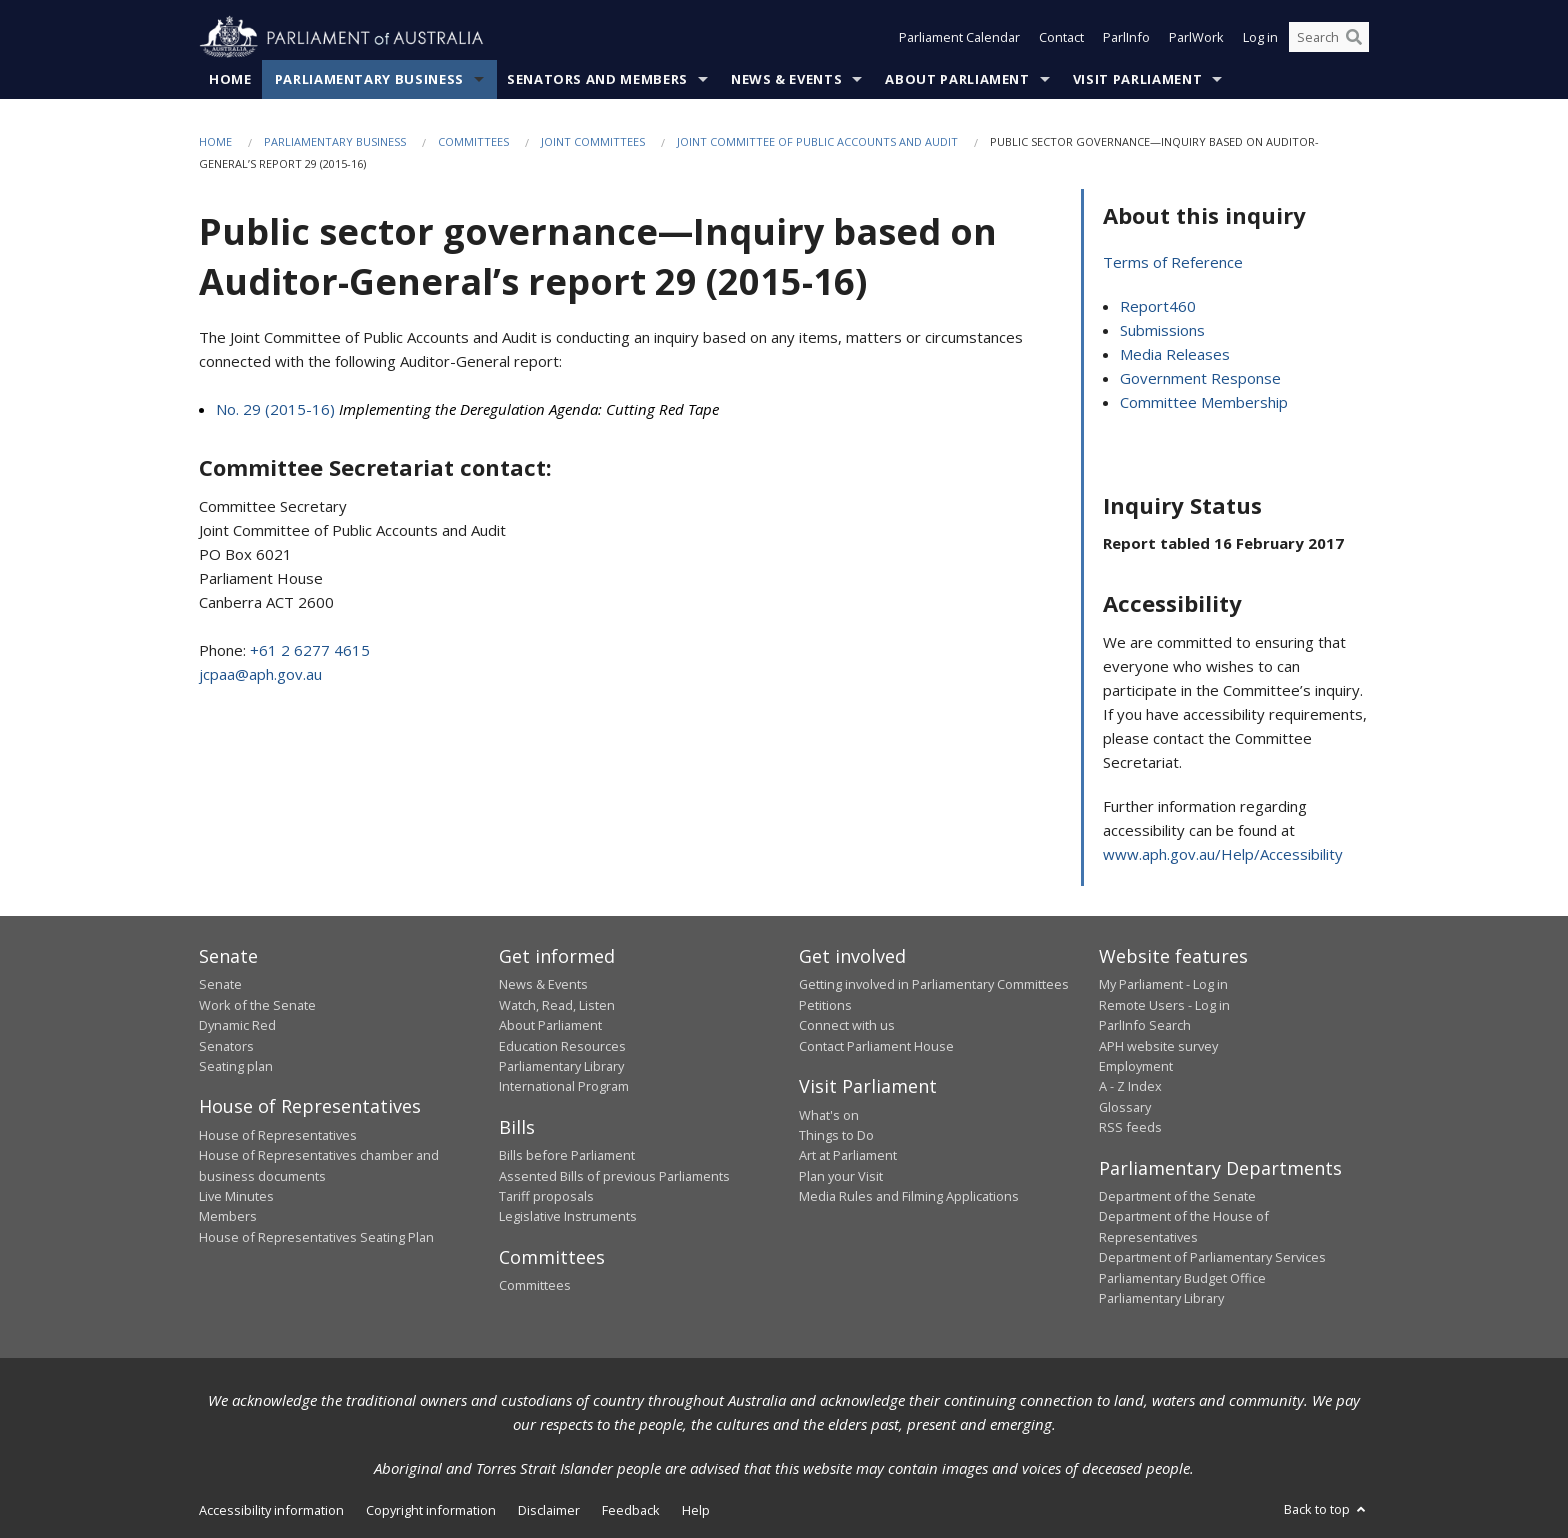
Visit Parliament (1137, 79)
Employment (1136, 1066)
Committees (473, 141)
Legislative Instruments (568, 1217)
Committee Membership (1204, 403)
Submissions (1162, 331)
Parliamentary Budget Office (1182, 1278)
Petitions (825, 1005)
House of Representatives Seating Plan (316, 1237)
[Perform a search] (1354, 38)
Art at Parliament (848, 1156)
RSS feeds (1130, 1128)
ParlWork (1196, 38)
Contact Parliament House (876, 1046)
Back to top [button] (1326, 1510)
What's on (829, 1115)
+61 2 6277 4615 (310, 651)
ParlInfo (1126, 38)
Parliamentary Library (561, 1066)
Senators (226, 1046)
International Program (564, 1087)
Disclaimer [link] (549, 1511)
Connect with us (847, 1026)
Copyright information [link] (431, 1511)
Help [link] (696, 1511)
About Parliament (957, 79)
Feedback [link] (631, 1511)
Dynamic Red (237, 1026)
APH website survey (1158, 1046)
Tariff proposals (546, 1197)
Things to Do (836, 1135)
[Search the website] (1329, 38)
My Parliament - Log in (1163, 985)
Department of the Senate (1177, 1197)
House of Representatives (278, 1135)
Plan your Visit (841, 1176)
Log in (1260, 38)
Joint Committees (593, 141)
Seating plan (236, 1066)
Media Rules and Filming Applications (909, 1197)
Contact (1061, 38)
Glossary (1125, 1107)
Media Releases (1175, 355)
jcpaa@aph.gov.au (260, 675)
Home (230, 79)
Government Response (1200, 379)
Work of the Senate (257, 1005)
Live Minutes (236, 1197)
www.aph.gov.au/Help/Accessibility (1223, 854)
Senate (220, 985)
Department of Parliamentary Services (1212, 1258)
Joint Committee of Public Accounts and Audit (817, 141)
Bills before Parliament (567, 1156)
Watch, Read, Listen (557, 1005)
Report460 (1158, 307)
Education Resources (562, 1046)
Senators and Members (597, 79)
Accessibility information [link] (271, 1511)
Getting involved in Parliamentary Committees (934, 985)
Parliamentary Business (369, 79)
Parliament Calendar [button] (959, 38)
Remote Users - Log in (1164, 1005)
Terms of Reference (1173, 263)
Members (228, 1217)
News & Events (786, 79)
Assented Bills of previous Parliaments (614, 1176)
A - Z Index (1130, 1087)
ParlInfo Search (1145, 1026)
